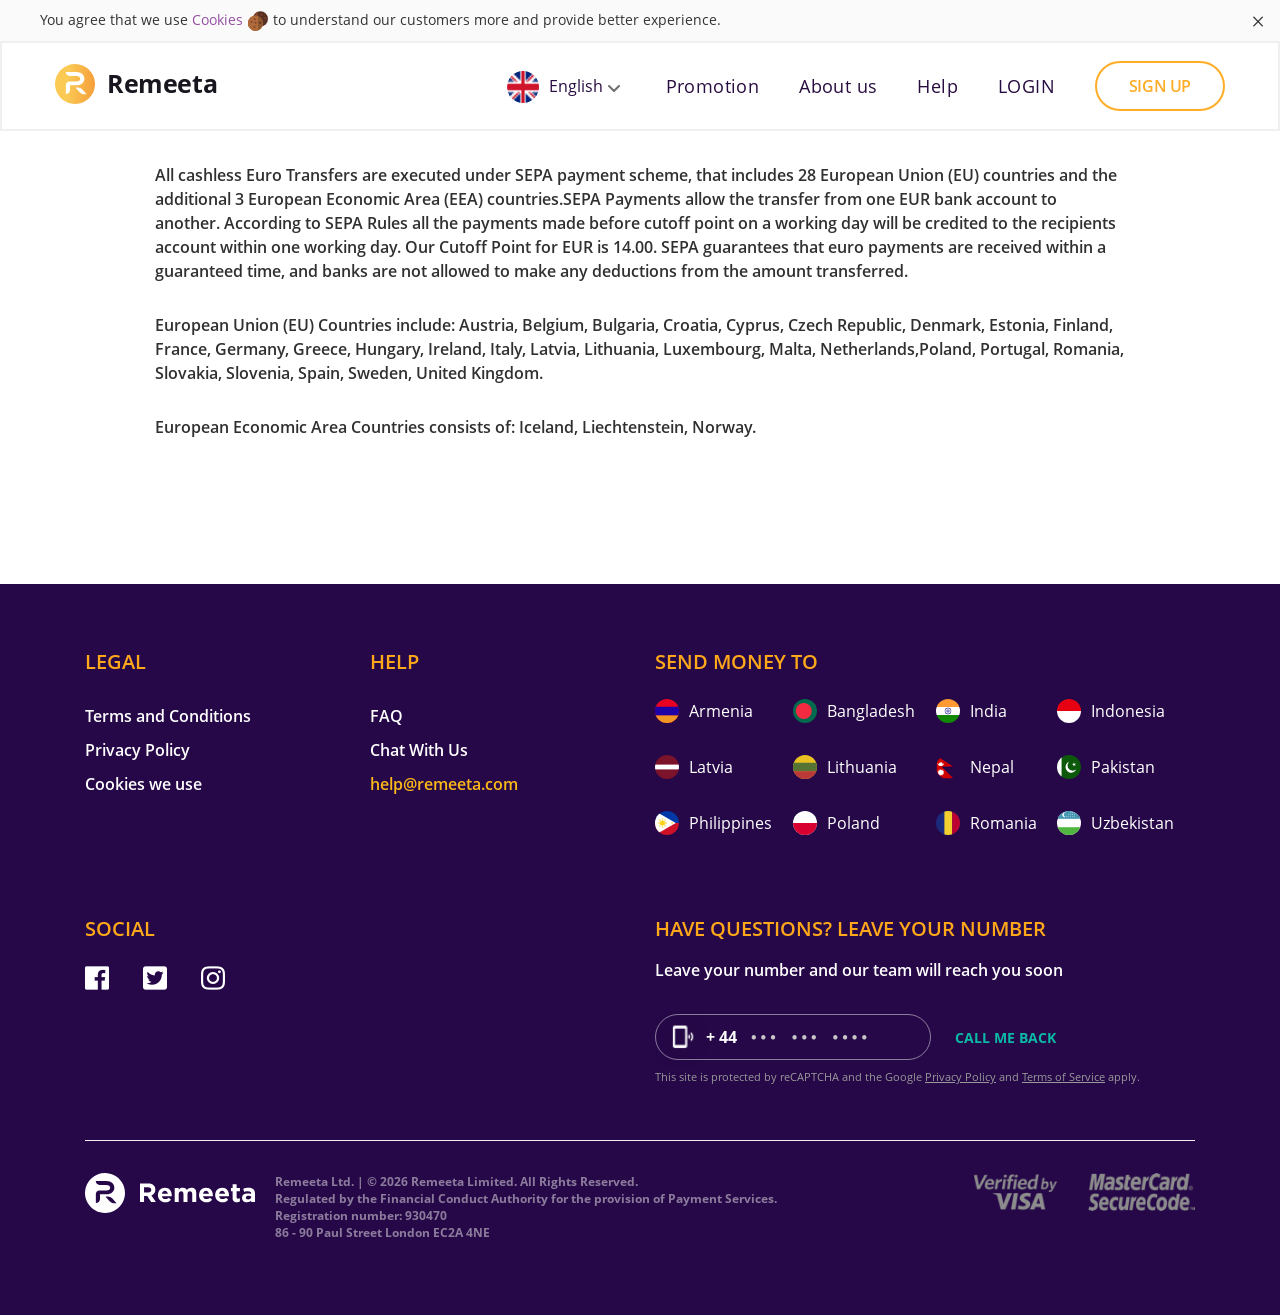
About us (838, 86)
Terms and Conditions (168, 716)
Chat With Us (419, 750)
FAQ (386, 716)
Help (937, 86)
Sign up (1160, 86)
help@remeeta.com (444, 784)
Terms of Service (1063, 1076)
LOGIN (1026, 86)
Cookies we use (143, 784)
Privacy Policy (137, 750)
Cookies (217, 19)
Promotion (713, 86)
